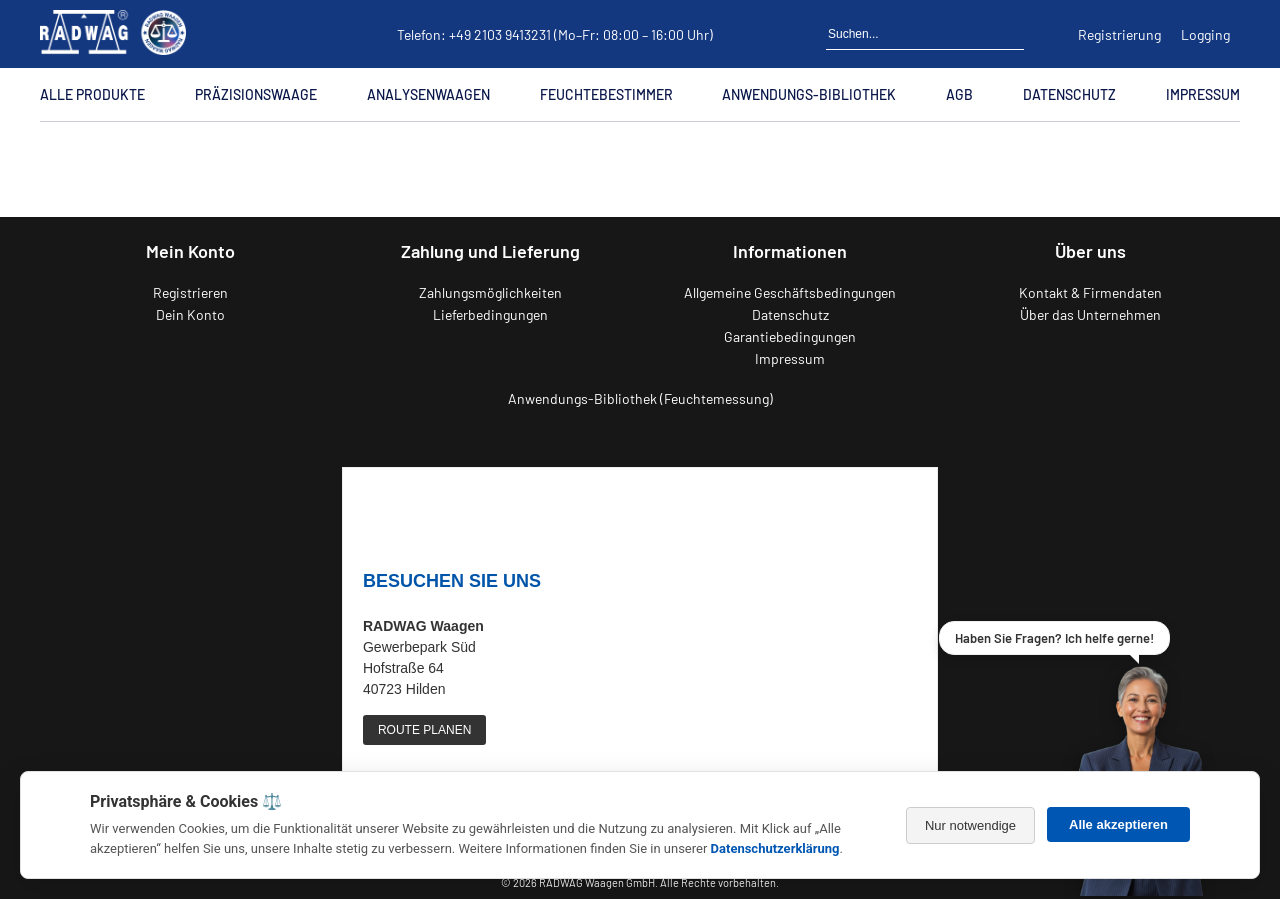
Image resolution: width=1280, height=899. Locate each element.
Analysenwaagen (428, 94)
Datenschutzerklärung (775, 848)
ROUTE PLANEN (424, 730)
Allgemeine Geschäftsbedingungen (790, 292)
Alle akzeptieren (1118, 824)
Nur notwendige (970, 825)
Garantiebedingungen (790, 336)
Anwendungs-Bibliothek (809, 94)
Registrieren (190, 292)
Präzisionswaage (256, 94)
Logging (1205, 34)
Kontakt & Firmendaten (1090, 292)
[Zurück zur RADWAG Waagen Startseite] (113, 34)
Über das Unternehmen (1090, 314)
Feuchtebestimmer (606, 94)
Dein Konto (190, 314)
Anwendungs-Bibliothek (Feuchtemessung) (640, 398)
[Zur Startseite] (46, 149)
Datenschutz (1069, 94)
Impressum (1203, 94)
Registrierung (1119, 34)
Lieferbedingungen (490, 314)
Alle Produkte (92, 94)
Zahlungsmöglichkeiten (490, 292)
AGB (959, 94)
